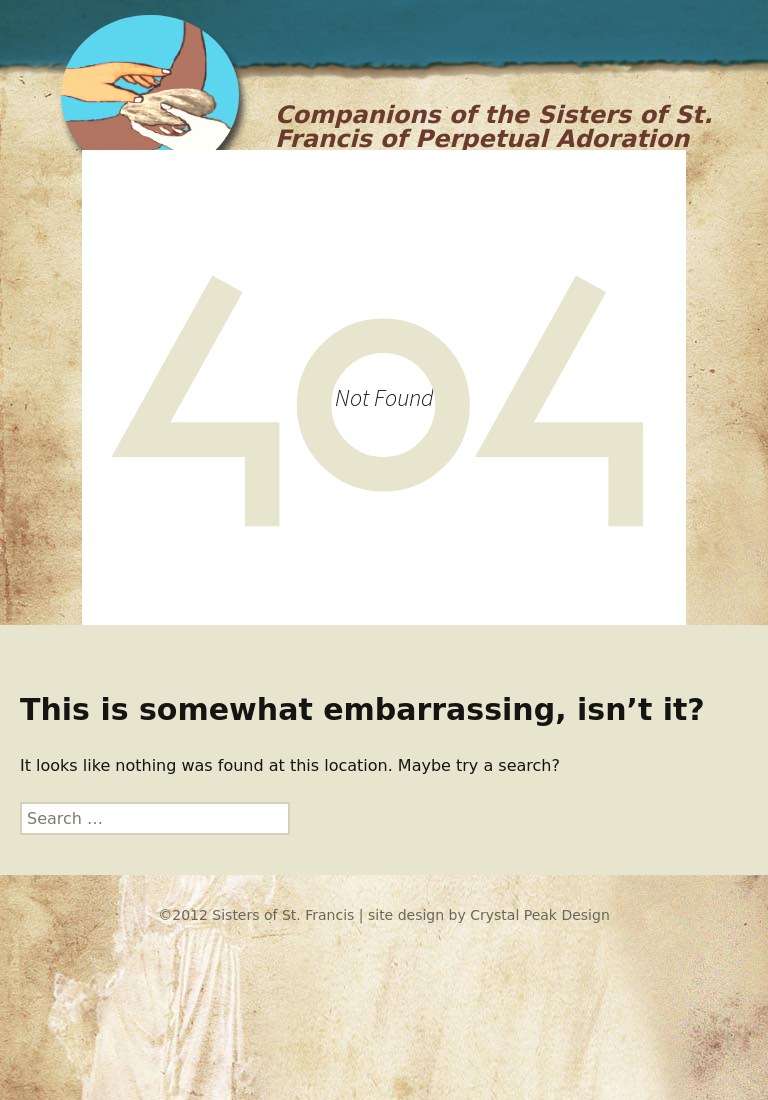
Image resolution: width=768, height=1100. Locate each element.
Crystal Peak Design (540, 915)
